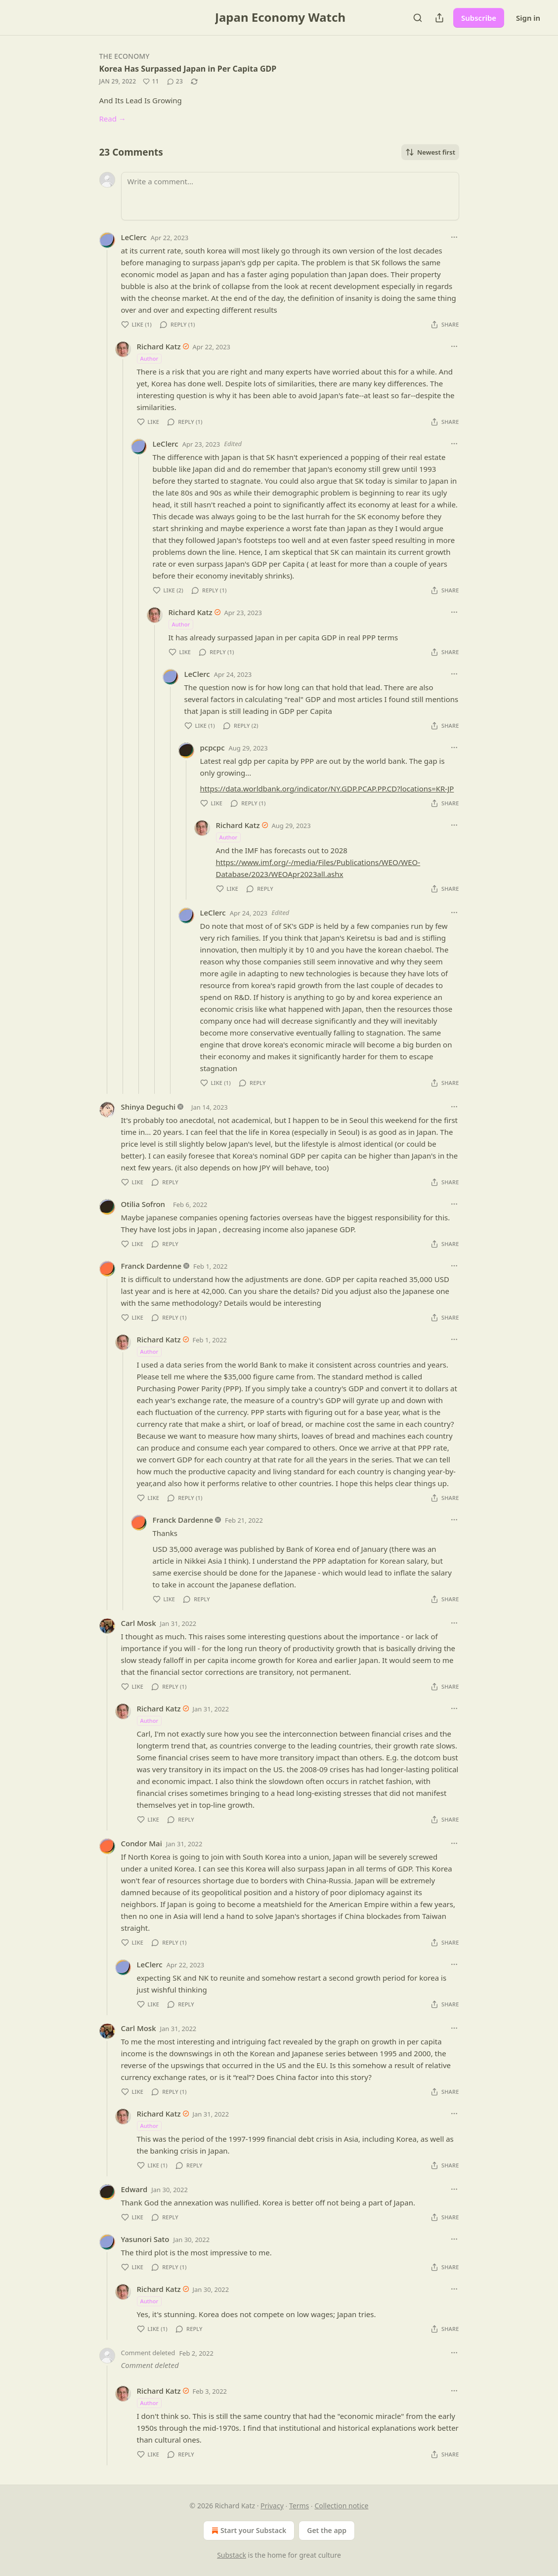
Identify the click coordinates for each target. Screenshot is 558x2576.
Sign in (528, 18)
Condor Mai (141, 1843)
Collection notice (341, 2505)
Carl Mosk (138, 1623)
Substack (231, 2555)
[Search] (418, 18)
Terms (299, 2505)
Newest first (430, 152)
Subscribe (478, 18)
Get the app (326, 2530)
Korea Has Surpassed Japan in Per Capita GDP (188, 68)
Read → (112, 119)
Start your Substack (248, 2530)
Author (149, 358)
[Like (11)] (151, 81)
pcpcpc (212, 747)
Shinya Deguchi (148, 1107)
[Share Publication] (439, 18)
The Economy (124, 56)
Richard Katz (159, 346)
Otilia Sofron (143, 1204)
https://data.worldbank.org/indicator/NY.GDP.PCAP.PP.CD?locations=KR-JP (327, 788)
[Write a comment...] (290, 196)
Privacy (272, 2505)
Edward (134, 2189)
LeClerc (134, 237)
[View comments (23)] (175, 81)
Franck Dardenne (151, 1266)
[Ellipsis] (454, 237)
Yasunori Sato (145, 2239)
